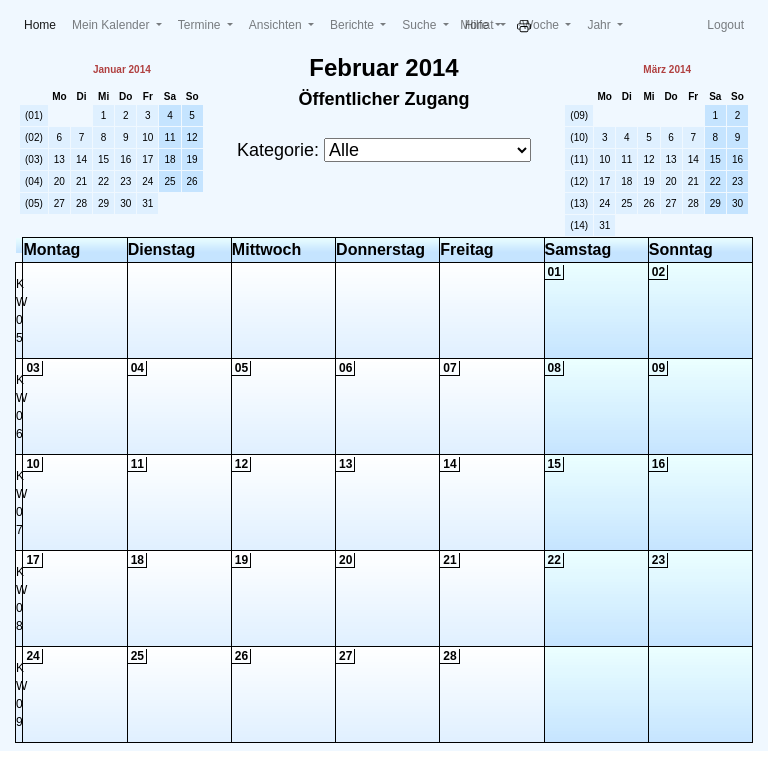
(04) (34, 181)
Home (44, 23)
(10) (579, 137)
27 (59, 203)
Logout (725, 25)
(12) (579, 181)
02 (658, 272)
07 (449, 368)
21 (81, 181)
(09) (579, 115)
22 (103, 181)
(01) (34, 115)
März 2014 (667, 69)
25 (169, 181)
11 (169, 137)
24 (147, 181)
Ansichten (277, 25)
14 (81, 159)
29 (103, 203)
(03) (34, 159)
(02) (34, 137)
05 (241, 368)
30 (125, 203)
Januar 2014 (122, 69)
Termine (201, 25)
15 (103, 159)
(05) (34, 203)
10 (147, 137)
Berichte (353, 25)
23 (125, 181)
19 (192, 159)
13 (59, 159)
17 (147, 159)
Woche (542, 25)
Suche (420, 25)
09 (658, 368)
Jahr (600, 25)
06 (345, 368)
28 (81, 203)
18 (169, 159)
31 (147, 203)
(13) (579, 203)
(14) (579, 225)
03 (32, 368)
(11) (579, 159)
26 (192, 181)
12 (192, 137)
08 (554, 368)
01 (554, 272)
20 (59, 181)
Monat (478, 25)
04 (137, 368)
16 (125, 159)
